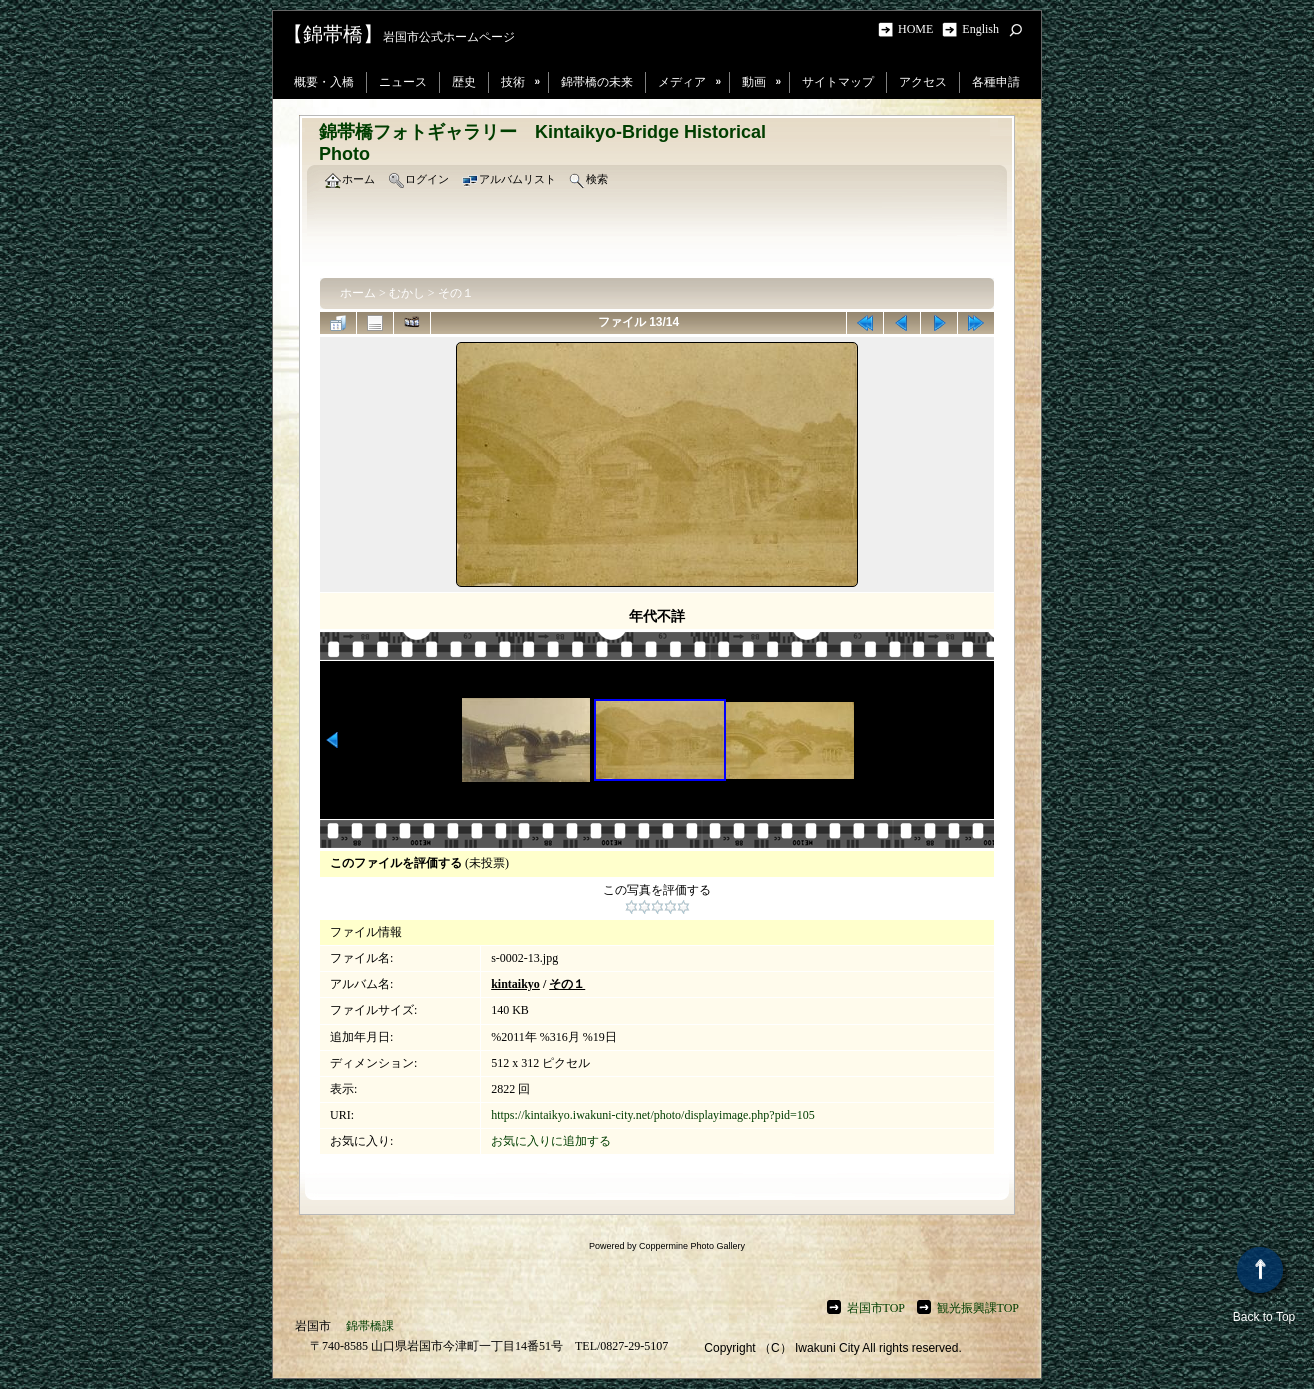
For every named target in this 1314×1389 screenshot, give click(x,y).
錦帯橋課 (370, 1326)
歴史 (464, 82)
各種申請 (996, 82)
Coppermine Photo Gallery (692, 1246)
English (980, 29)
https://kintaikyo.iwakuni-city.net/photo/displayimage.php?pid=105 (653, 1115)
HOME (918, 29)
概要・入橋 (324, 82)
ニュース (403, 82)
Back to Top (1264, 1285)
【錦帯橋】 (333, 34)
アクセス (923, 82)
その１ (456, 293)
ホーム (358, 293)
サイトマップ (838, 82)
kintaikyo (515, 984)
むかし (407, 293)
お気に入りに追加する (551, 1141)
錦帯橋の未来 (597, 82)
